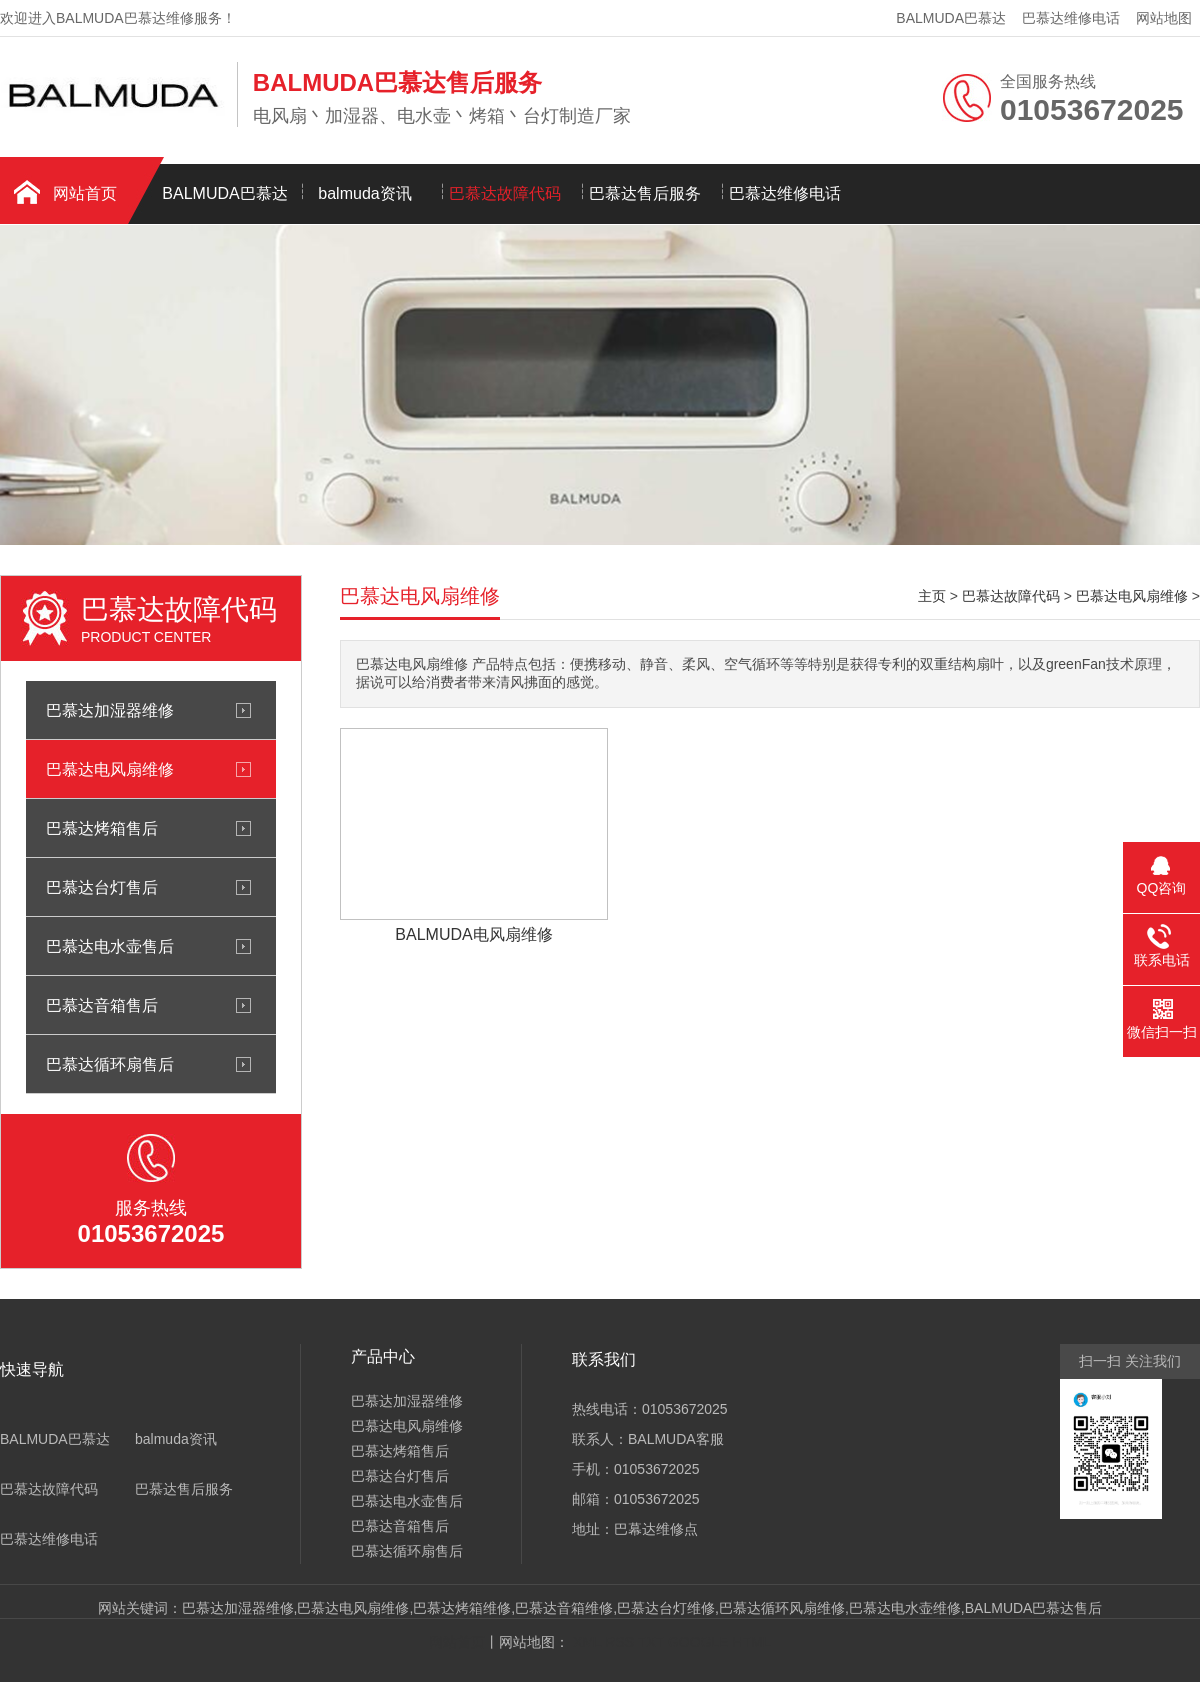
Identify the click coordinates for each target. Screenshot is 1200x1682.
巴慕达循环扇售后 (110, 1064)
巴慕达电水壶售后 (110, 946)
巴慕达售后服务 (645, 193)
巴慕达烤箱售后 (102, 828)
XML (587, 1642)
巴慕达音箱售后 (102, 1005)
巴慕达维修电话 (1071, 18)
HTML (752, 1642)
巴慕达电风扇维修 (110, 769)
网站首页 (85, 193)
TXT (651, 1642)
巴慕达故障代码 (505, 193)
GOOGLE (698, 1642)
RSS (619, 1642)
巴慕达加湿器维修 (110, 710)
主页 (932, 596)
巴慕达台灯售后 (102, 887)
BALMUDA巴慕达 (951, 18)
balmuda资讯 (364, 193)
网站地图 (1164, 18)
